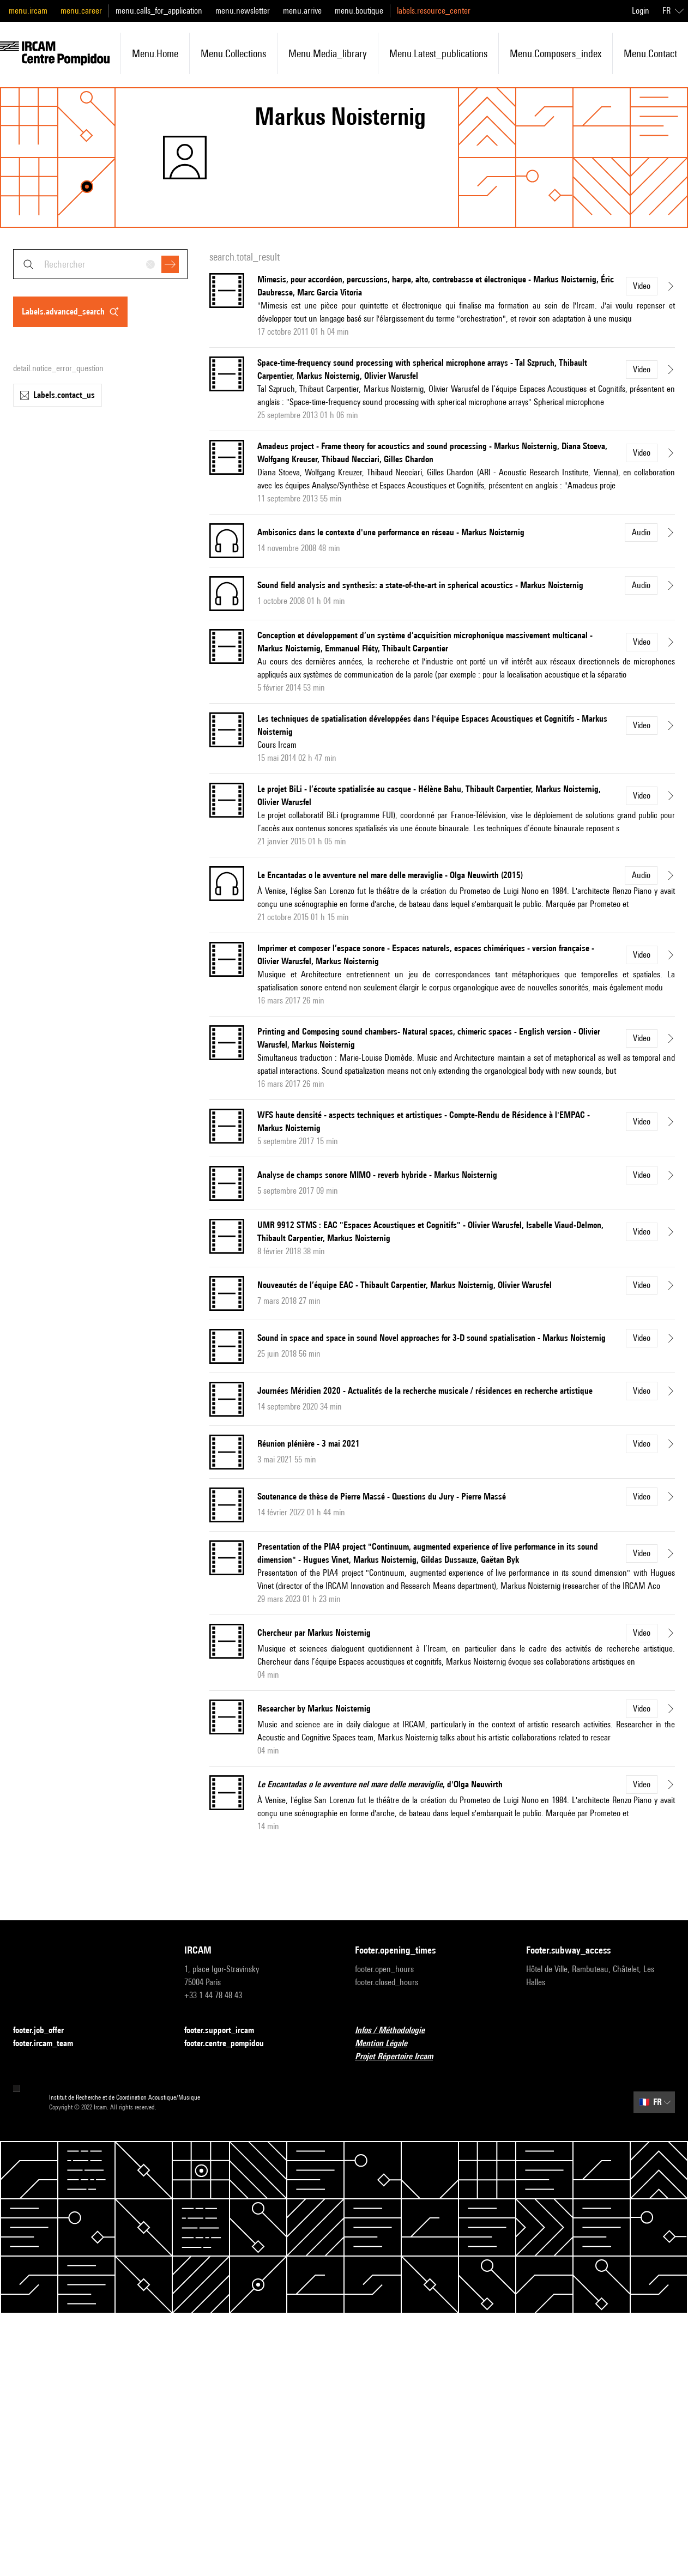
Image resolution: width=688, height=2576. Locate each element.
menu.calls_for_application (159, 10)
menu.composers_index (555, 53)
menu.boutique (359, 10)
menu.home (155, 53)
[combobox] (100, 264)
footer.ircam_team (49, 2043)
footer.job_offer (45, 2030)
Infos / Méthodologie (396, 2030)
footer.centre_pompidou (230, 2043)
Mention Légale (387, 2043)
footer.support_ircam (225, 2030)
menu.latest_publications (438, 53)
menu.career (81, 10)
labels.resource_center (433, 10)
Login (640, 10)
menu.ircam (28, 10)
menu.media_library (327, 53)
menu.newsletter (242, 10)
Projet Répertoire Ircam (400, 2057)
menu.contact (650, 53)
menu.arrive (302, 10)
